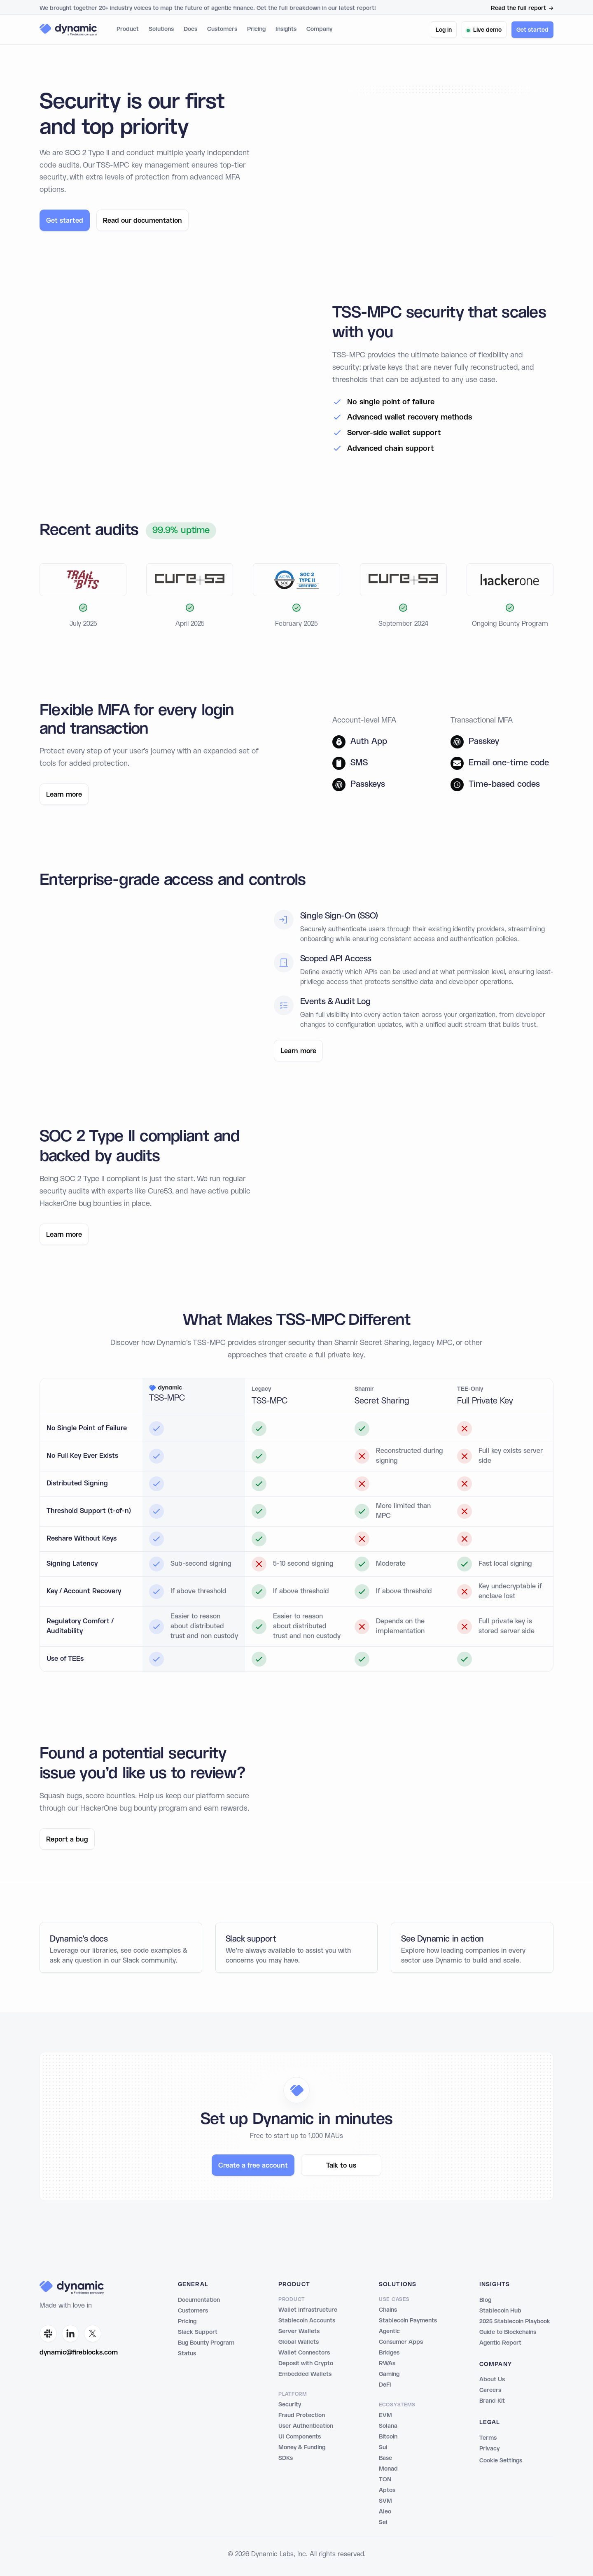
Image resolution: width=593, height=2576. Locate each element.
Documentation (199, 2300)
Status (187, 2353)
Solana (388, 2426)
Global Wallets (298, 2342)
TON (385, 2479)
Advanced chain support (390, 457)
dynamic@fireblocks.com (79, 2353)
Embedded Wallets (305, 2374)
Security (289, 2404)
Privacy (489, 2448)
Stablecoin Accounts (306, 2320)
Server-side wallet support (394, 441)
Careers (490, 2390)
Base (385, 2458)
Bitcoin (388, 2437)
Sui (383, 2447)
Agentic (389, 2331)
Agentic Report (500, 2343)
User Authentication (305, 2426)
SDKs (285, 2458)
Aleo (385, 2511)
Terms (488, 2438)
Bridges (389, 2353)
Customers (222, 29)
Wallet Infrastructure (307, 2310)
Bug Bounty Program (206, 2343)
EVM (385, 2415)
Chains (388, 2310)
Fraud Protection (301, 2415)
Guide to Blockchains (507, 2332)
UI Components (299, 2437)
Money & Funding (301, 2447)
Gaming (389, 2374)
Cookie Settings (500, 2460)
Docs (190, 29)
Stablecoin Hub (500, 2311)
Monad (388, 2469)
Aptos (387, 2490)
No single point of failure (390, 410)
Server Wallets (299, 2331)
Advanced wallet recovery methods (409, 426)
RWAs (387, 2363)
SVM (385, 2501)
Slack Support (197, 2332)
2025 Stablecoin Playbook (514, 2321)
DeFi (385, 2385)
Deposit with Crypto (305, 2363)
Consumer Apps (401, 2342)
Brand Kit (492, 2401)
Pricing (256, 29)
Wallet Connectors (304, 2353)
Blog (485, 2300)
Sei (383, 2522)
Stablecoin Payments (408, 2320)
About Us (492, 2379)
